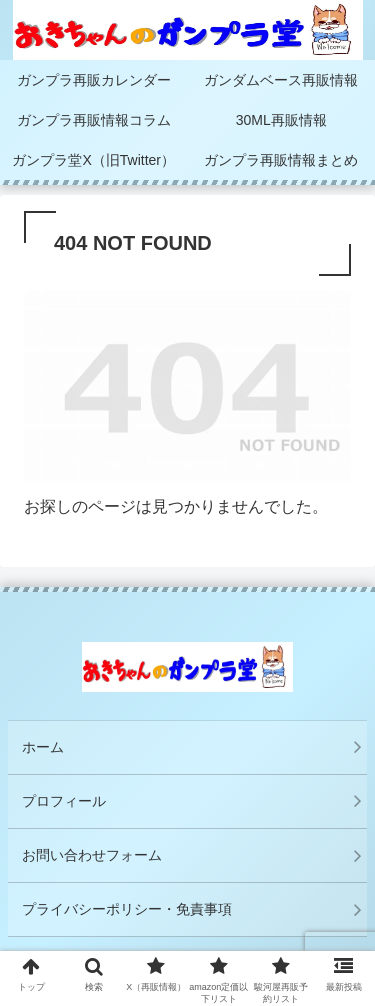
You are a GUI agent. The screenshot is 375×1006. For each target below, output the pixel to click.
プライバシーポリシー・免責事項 (134, 909)
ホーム (43, 747)
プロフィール (64, 801)
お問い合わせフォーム (92, 855)
